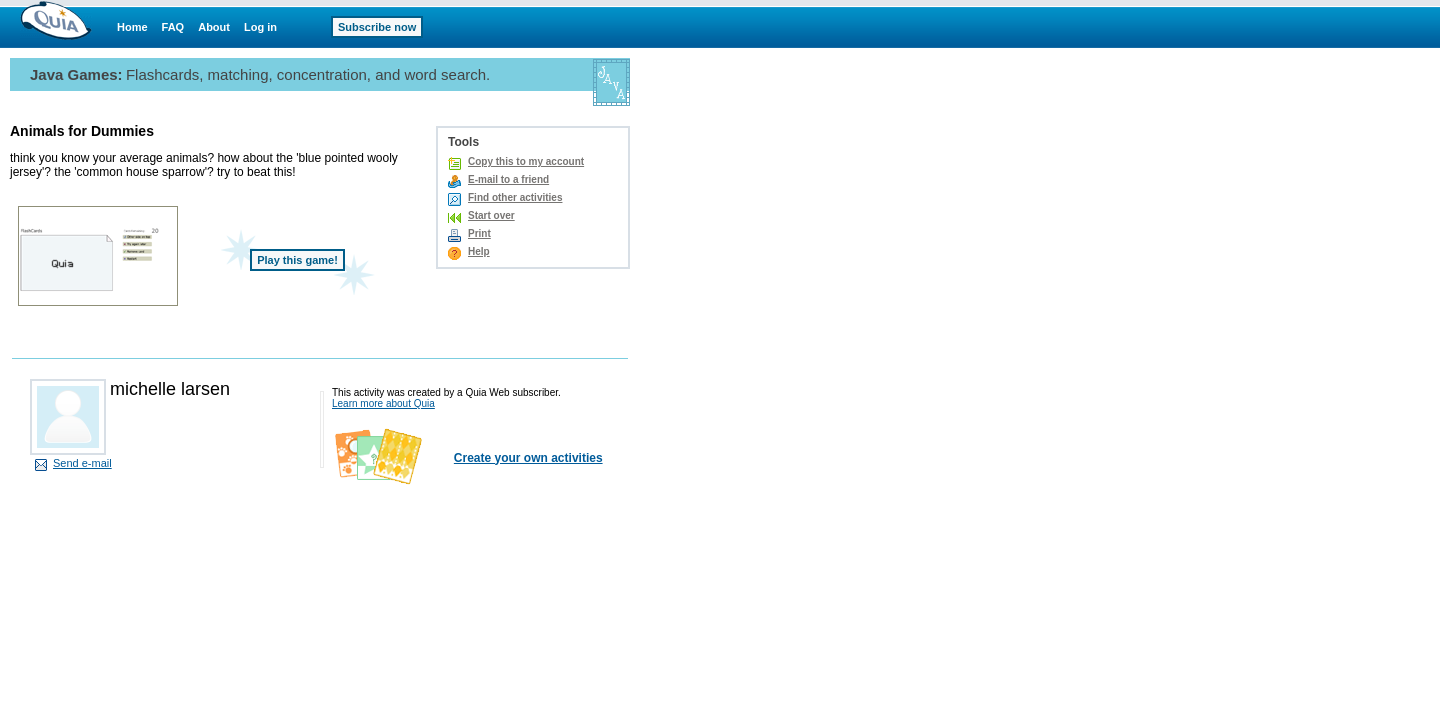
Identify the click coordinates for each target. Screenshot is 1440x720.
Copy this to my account (526, 161)
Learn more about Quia (383, 403)
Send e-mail (82, 463)
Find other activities (515, 197)
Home (132, 27)
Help (479, 251)
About (214, 27)
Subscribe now (377, 27)
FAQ (173, 27)
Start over (491, 215)
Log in (260, 27)
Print (479, 233)
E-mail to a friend (508, 179)
